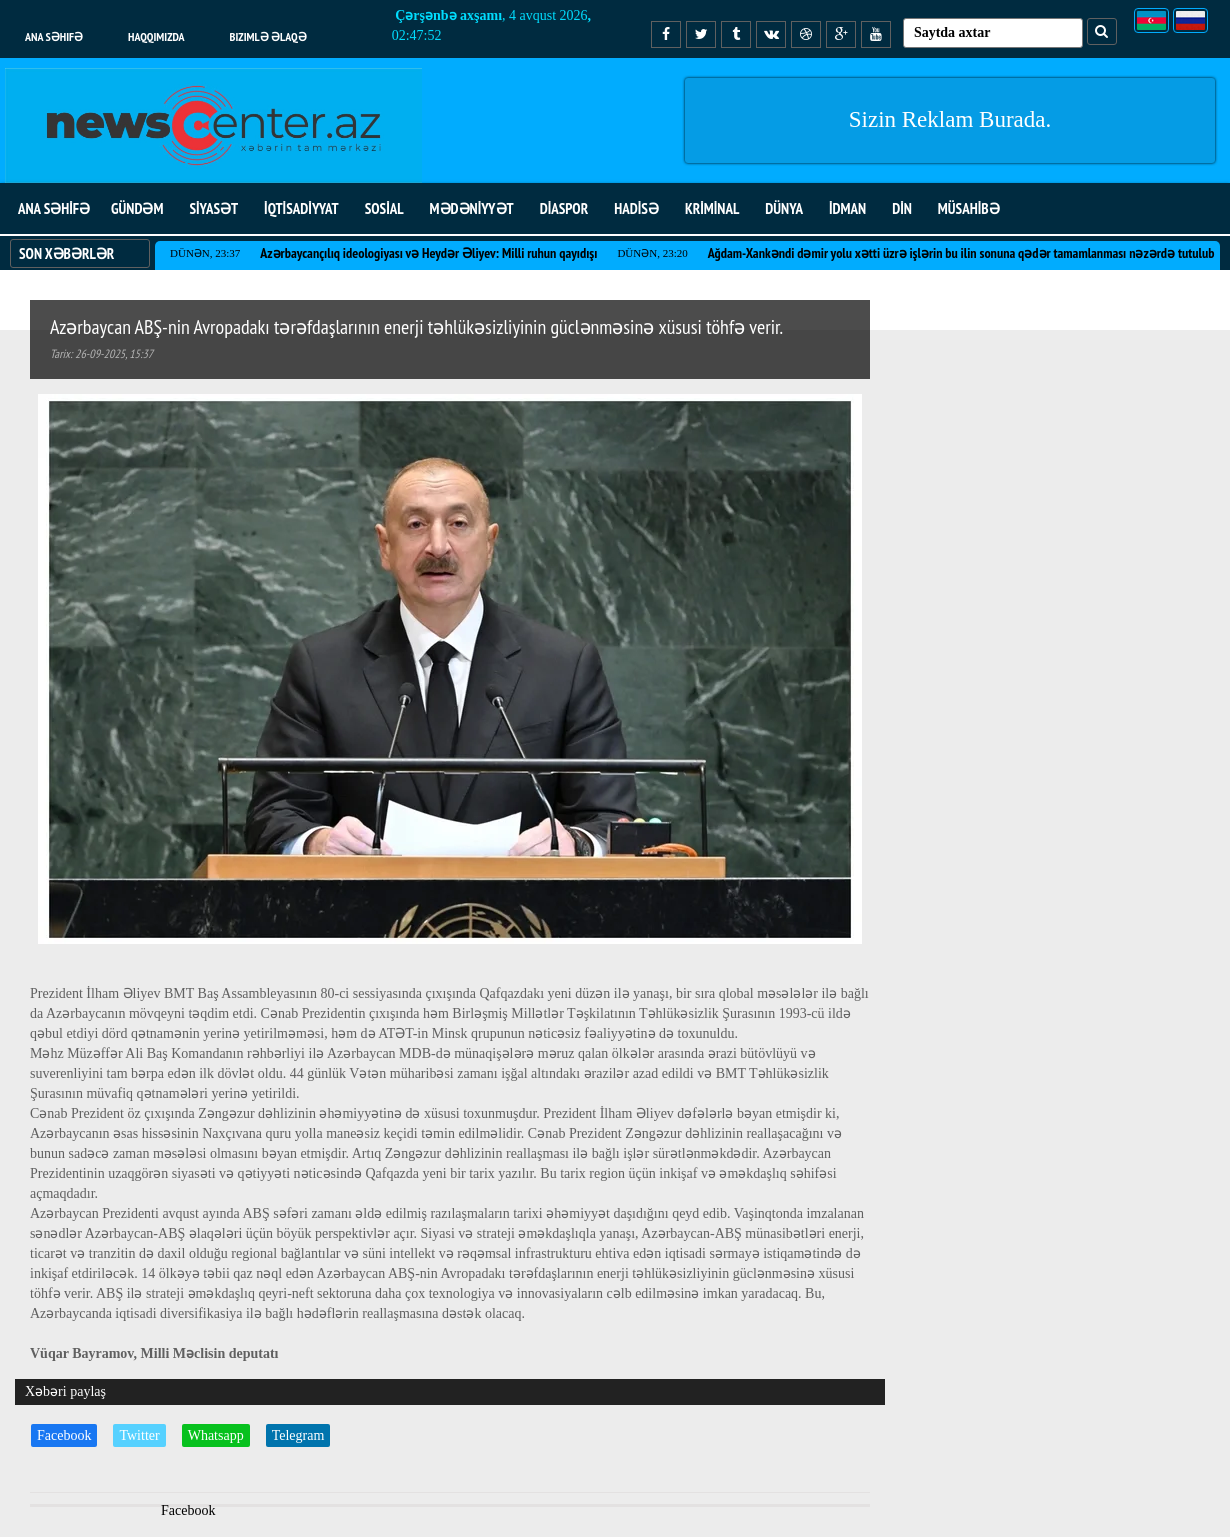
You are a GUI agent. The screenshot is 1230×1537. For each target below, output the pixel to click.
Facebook (64, 1435)
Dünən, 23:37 (205, 253)
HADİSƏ (636, 208)
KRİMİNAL (712, 208)
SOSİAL (384, 208)
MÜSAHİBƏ (969, 208)
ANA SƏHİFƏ (54, 208)
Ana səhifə (54, 36)
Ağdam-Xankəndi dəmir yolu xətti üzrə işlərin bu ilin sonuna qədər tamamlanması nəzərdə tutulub (961, 253)
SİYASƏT (213, 208)
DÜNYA (784, 208)
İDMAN (847, 208)
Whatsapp (216, 1435)
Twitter (139, 1435)
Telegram (298, 1435)
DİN (902, 208)
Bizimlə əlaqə (268, 36)
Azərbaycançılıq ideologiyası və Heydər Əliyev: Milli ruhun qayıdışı (428, 253)
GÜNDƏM (137, 208)
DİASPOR (564, 208)
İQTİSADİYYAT (301, 208)
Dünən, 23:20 (652, 253)
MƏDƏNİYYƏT (472, 208)
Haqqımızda (156, 36)
